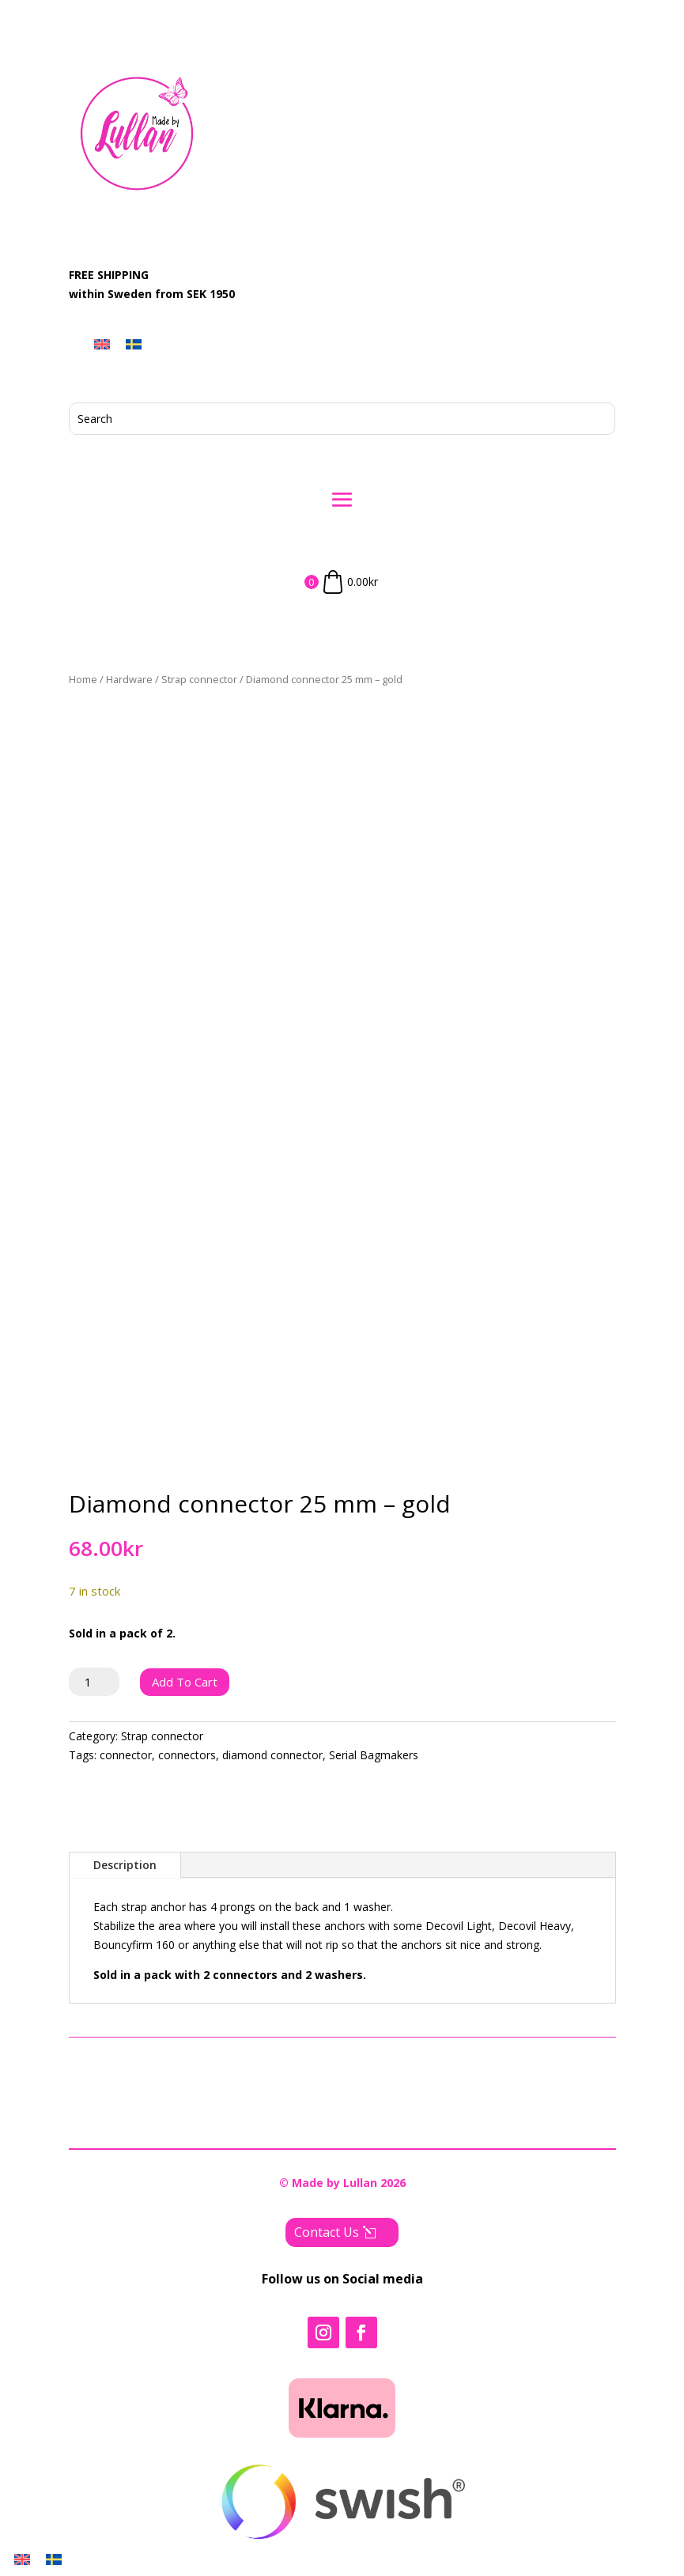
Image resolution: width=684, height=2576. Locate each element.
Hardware (129, 679)
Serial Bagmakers (373, 1754)
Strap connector (199, 679)
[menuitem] (102, 344)
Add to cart (184, 1682)
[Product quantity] (94, 1682)
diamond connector (272, 1754)
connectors (187, 1754)
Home (83, 679)
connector (126, 1754)
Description (125, 1864)
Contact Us (326, 2232)
